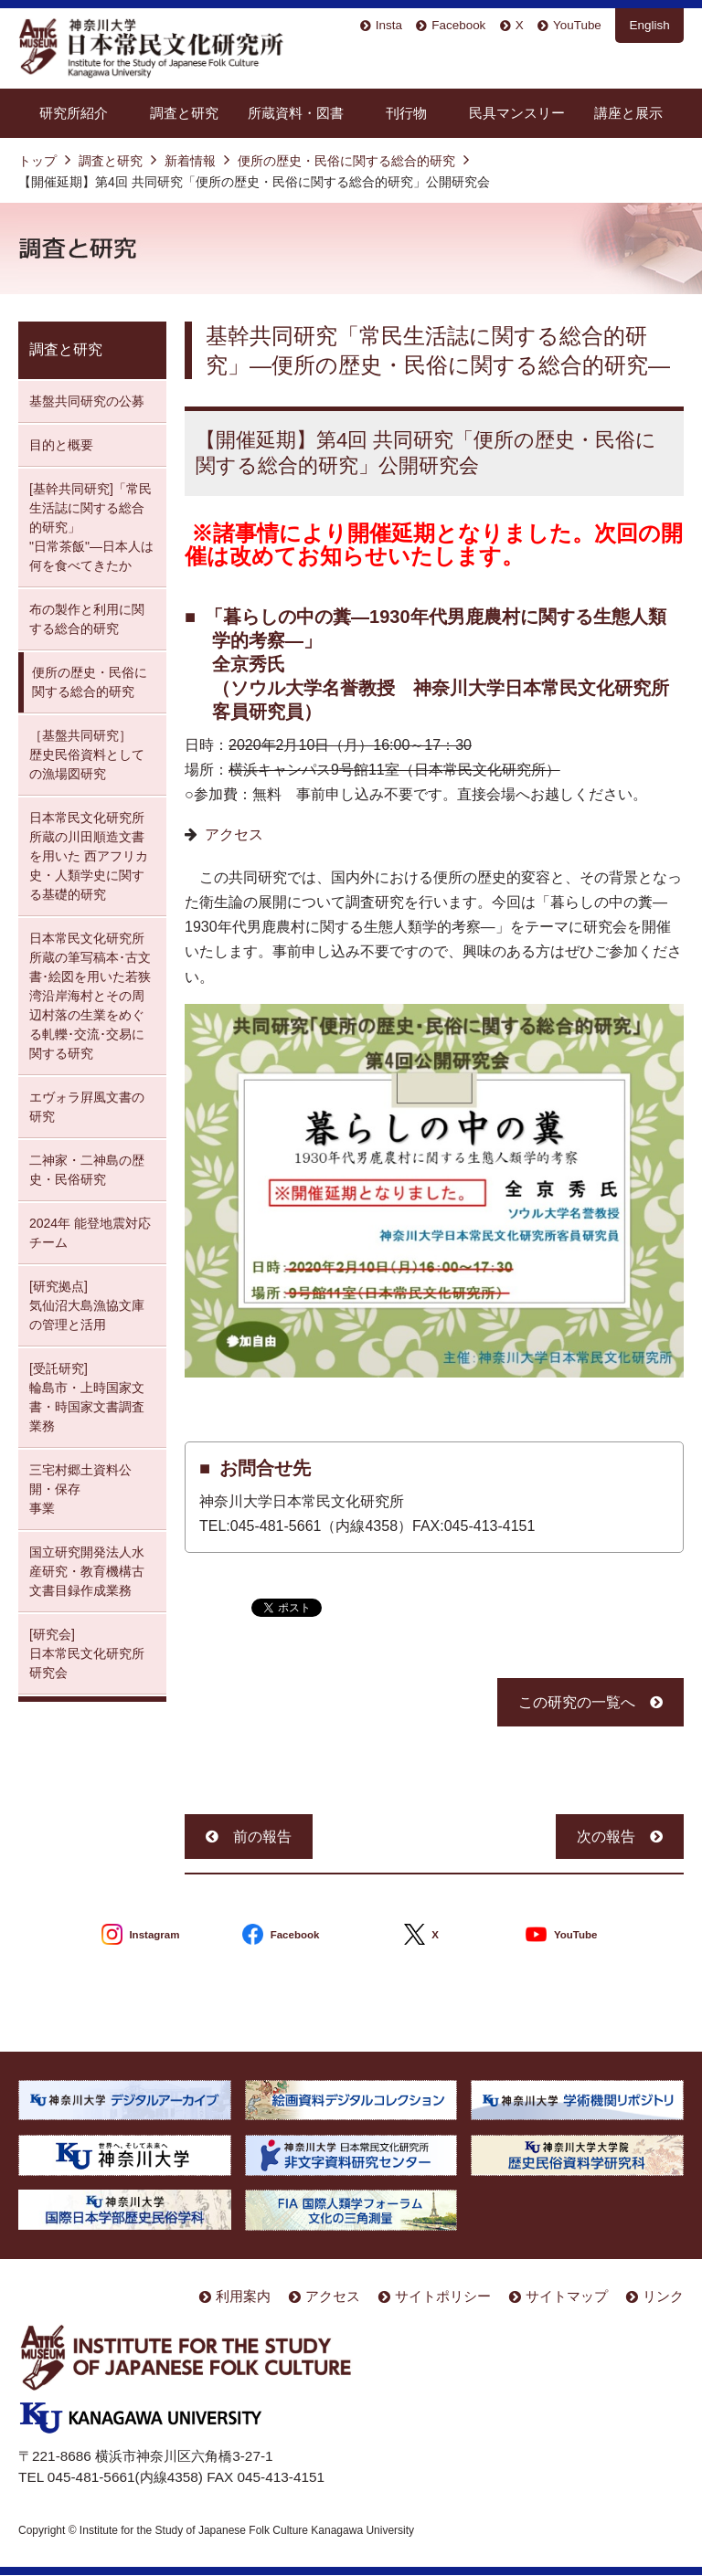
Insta (389, 25)
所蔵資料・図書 (296, 113)
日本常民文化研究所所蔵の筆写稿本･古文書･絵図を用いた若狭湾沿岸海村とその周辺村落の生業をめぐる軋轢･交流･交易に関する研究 (90, 996)
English (650, 25)
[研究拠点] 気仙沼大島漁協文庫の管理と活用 (86, 1305)
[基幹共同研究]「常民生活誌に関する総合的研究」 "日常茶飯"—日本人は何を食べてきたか (91, 527)
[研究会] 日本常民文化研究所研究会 (86, 1653)
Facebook (458, 25)
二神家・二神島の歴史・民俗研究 (86, 1170)
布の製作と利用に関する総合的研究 (86, 619)
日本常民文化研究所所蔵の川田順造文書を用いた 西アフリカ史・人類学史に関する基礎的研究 (88, 856)
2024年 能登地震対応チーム (90, 1233)
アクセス (234, 834)
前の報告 (262, 1836)
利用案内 (243, 2296)
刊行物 (406, 113)
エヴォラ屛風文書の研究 (86, 1107)
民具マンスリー (517, 113)
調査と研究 (184, 113)
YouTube (577, 25)
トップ (37, 160)
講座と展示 (628, 113)
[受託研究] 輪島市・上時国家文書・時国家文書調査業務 (86, 1397)
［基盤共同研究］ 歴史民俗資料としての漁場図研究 (86, 754)
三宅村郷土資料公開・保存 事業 (80, 1488)
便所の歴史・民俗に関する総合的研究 (346, 160)
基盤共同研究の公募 (86, 401)
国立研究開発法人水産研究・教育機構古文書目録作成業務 (86, 1571)
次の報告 (606, 1836)
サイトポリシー (443, 2296)
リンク (663, 2296)
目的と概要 (61, 445)
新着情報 (190, 160)
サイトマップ (567, 2296)
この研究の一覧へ (576, 1702)
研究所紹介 (73, 113)
